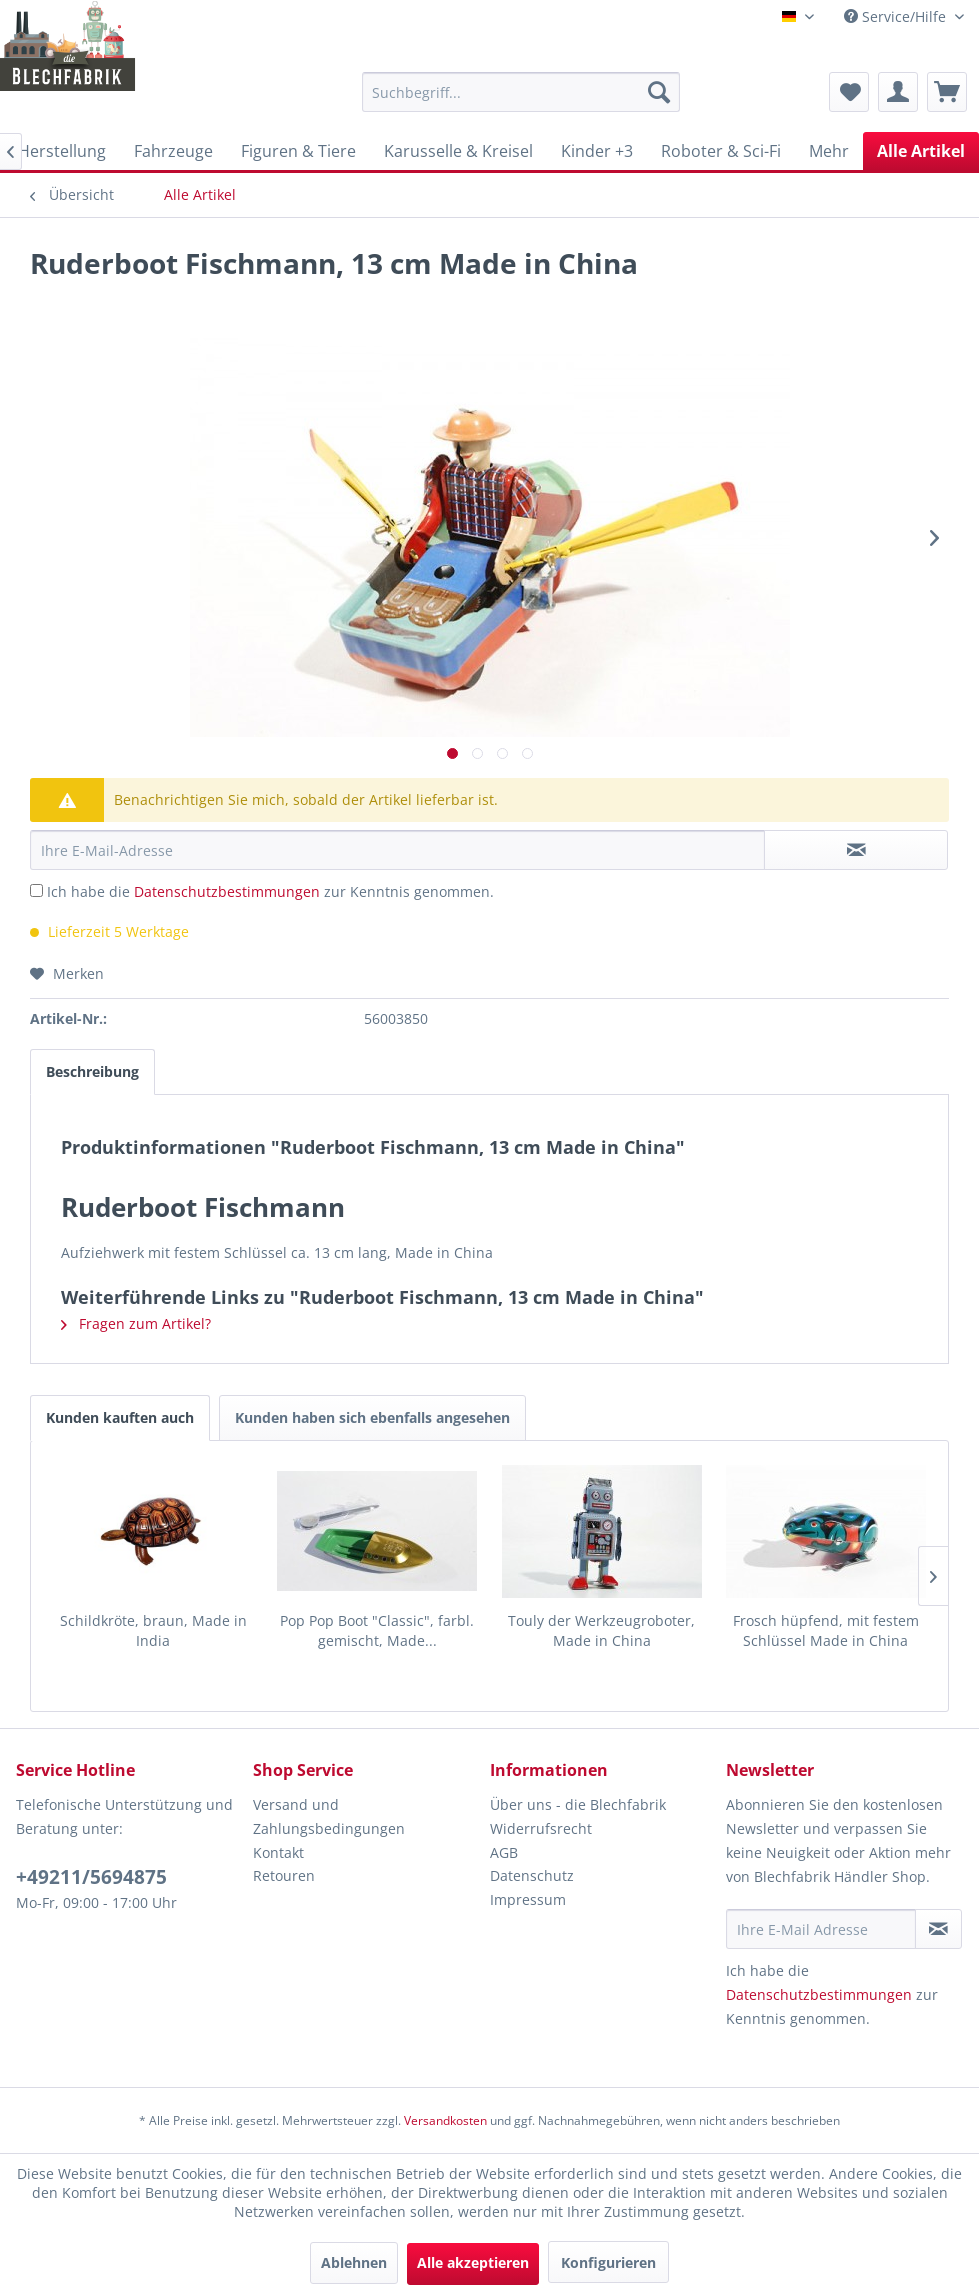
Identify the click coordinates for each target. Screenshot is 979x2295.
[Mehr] (829, 151)
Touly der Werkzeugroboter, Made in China (601, 1630)
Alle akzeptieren (473, 2262)
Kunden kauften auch (120, 1417)
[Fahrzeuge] (173, 151)
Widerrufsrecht (541, 1828)
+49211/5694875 (91, 1877)
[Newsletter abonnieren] (938, 1929)
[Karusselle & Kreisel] (458, 151)
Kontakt (278, 1852)
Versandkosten (445, 2120)
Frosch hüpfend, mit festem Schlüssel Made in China (826, 1630)
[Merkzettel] (849, 92)
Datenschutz (532, 1875)
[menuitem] (521, 92)
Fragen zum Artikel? (136, 1323)
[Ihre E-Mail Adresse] (820, 1929)
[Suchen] (659, 92)
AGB (504, 1852)
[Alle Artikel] (921, 151)
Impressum (528, 1899)
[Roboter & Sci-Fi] (721, 151)
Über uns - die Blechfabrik (578, 1804)
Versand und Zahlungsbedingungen (329, 1816)
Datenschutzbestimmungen (227, 891)
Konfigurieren (608, 2262)
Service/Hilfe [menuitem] (897, 16)
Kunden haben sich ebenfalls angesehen (372, 1417)
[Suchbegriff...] (521, 92)
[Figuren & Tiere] (298, 151)
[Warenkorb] (947, 92)
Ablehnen (354, 2262)
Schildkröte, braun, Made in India (153, 1630)
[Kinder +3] (597, 151)
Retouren (284, 1875)
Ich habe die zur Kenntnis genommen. (270, 891)
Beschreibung (92, 1071)
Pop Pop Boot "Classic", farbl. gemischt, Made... (377, 1630)
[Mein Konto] (898, 92)
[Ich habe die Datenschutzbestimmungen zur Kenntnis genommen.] (36, 890)
